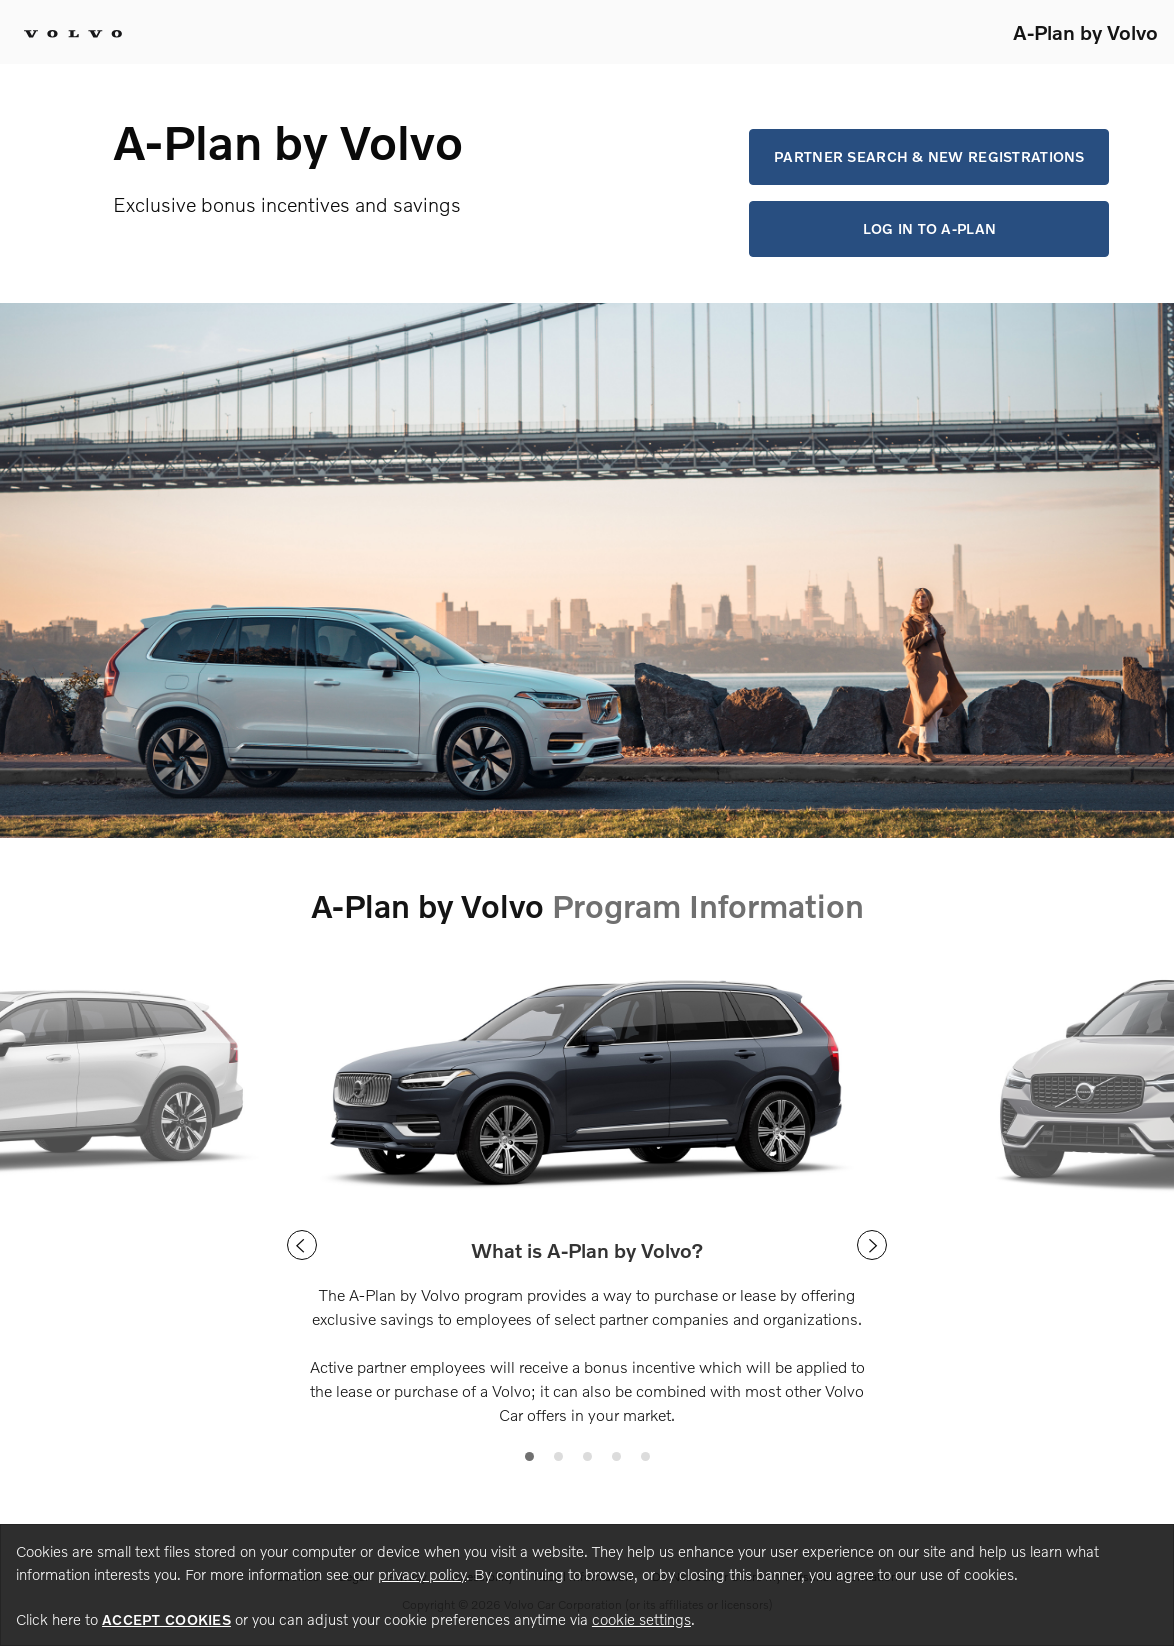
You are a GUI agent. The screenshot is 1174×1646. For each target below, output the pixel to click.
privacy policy (422, 1574)
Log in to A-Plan (929, 228)
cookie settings (641, 1619)
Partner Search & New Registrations (929, 156)
